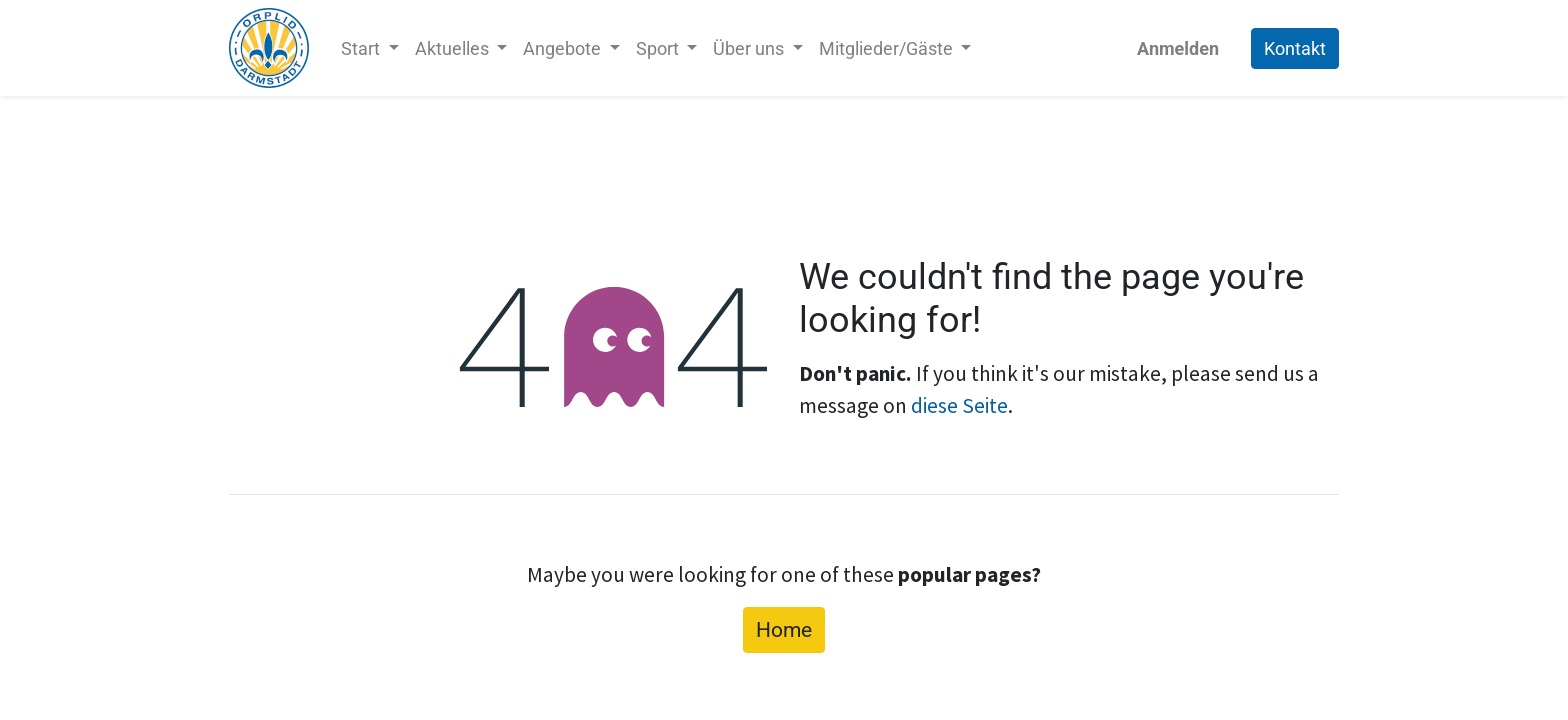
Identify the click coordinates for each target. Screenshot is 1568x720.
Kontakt (1295, 48)
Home (784, 629)
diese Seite (959, 405)
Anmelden (1178, 48)
